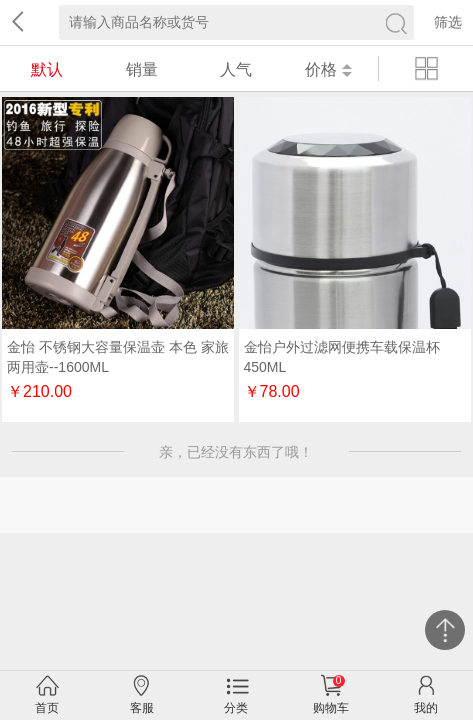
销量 (142, 69)
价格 (328, 69)
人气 (236, 69)
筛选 (448, 22)
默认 (47, 69)
